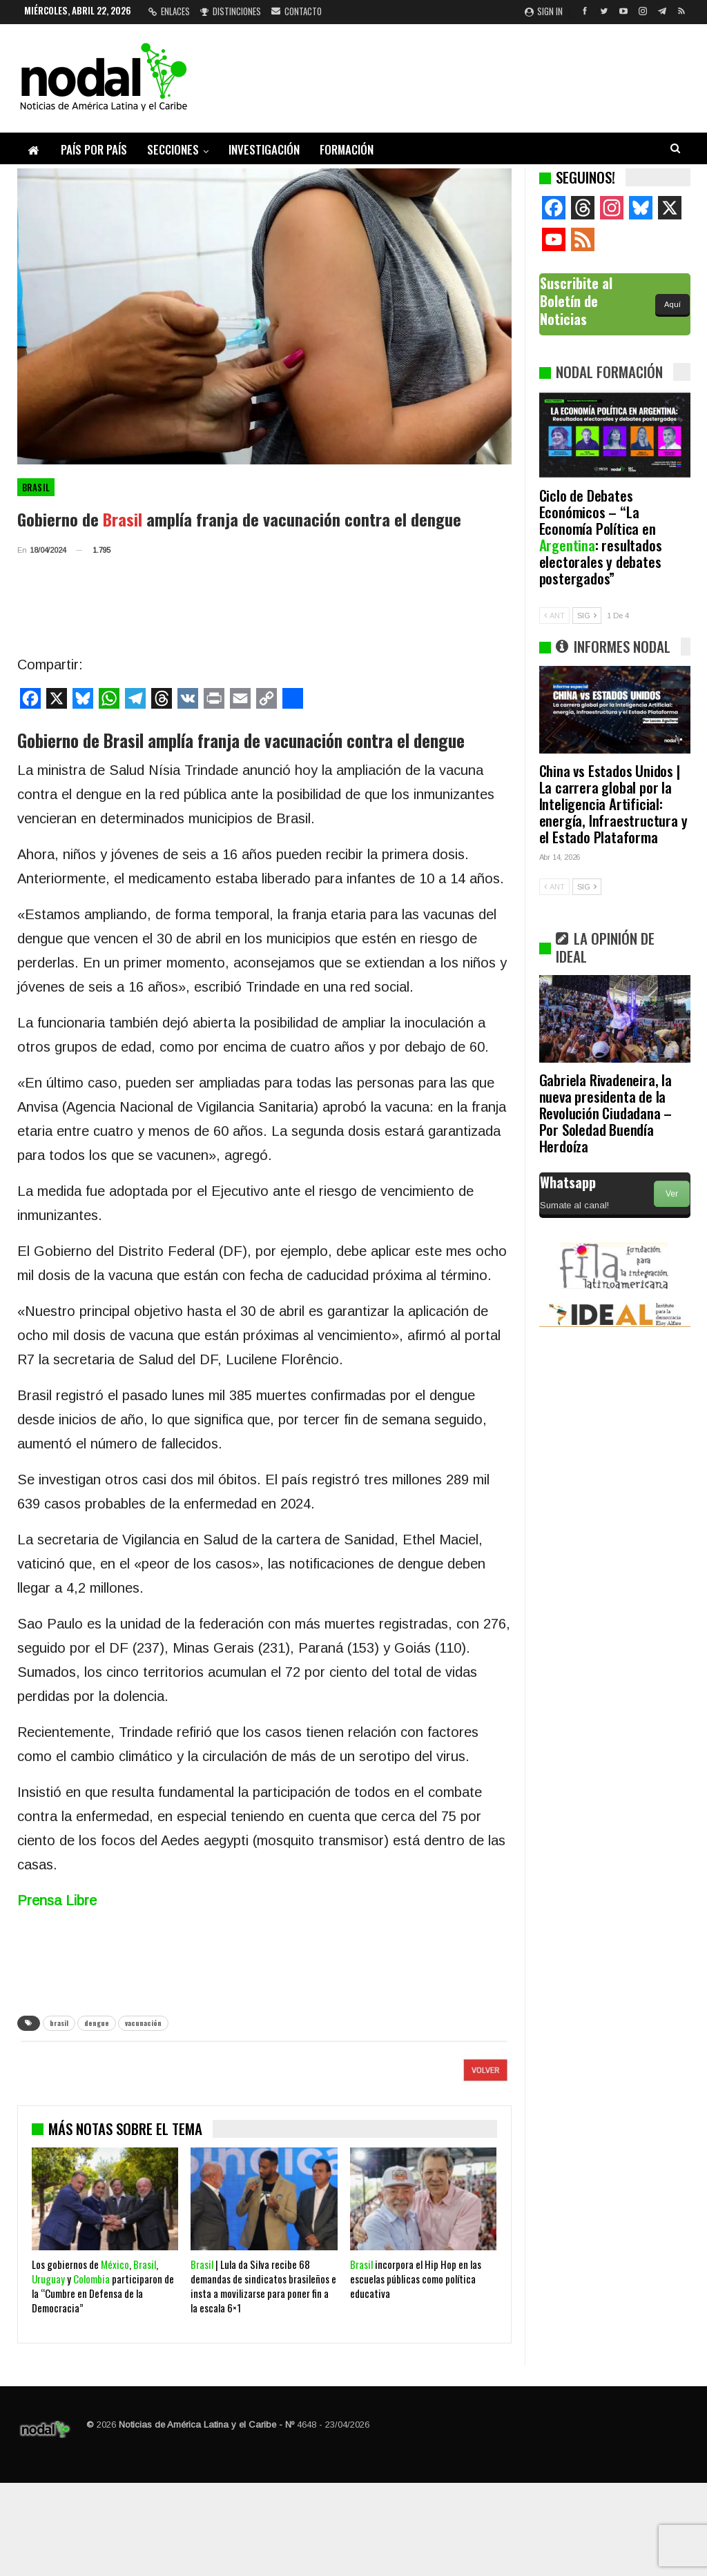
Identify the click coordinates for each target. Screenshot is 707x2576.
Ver (672, 1194)
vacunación (143, 2023)
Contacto (296, 11)
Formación (347, 149)
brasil (59, 2023)
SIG (587, 615)
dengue (96, 2023)
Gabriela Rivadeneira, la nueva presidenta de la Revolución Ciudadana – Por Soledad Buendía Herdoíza (605, 1113)
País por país (94, 149)
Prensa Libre (57, 1900)
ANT (554, 615)
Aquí (672, 304)
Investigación (264, 149)
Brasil (36, 487)
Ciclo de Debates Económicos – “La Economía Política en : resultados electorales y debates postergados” (600, 536)
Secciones (173, 149)
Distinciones (230, 11)
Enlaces (169, 11)
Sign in (544, 11)
